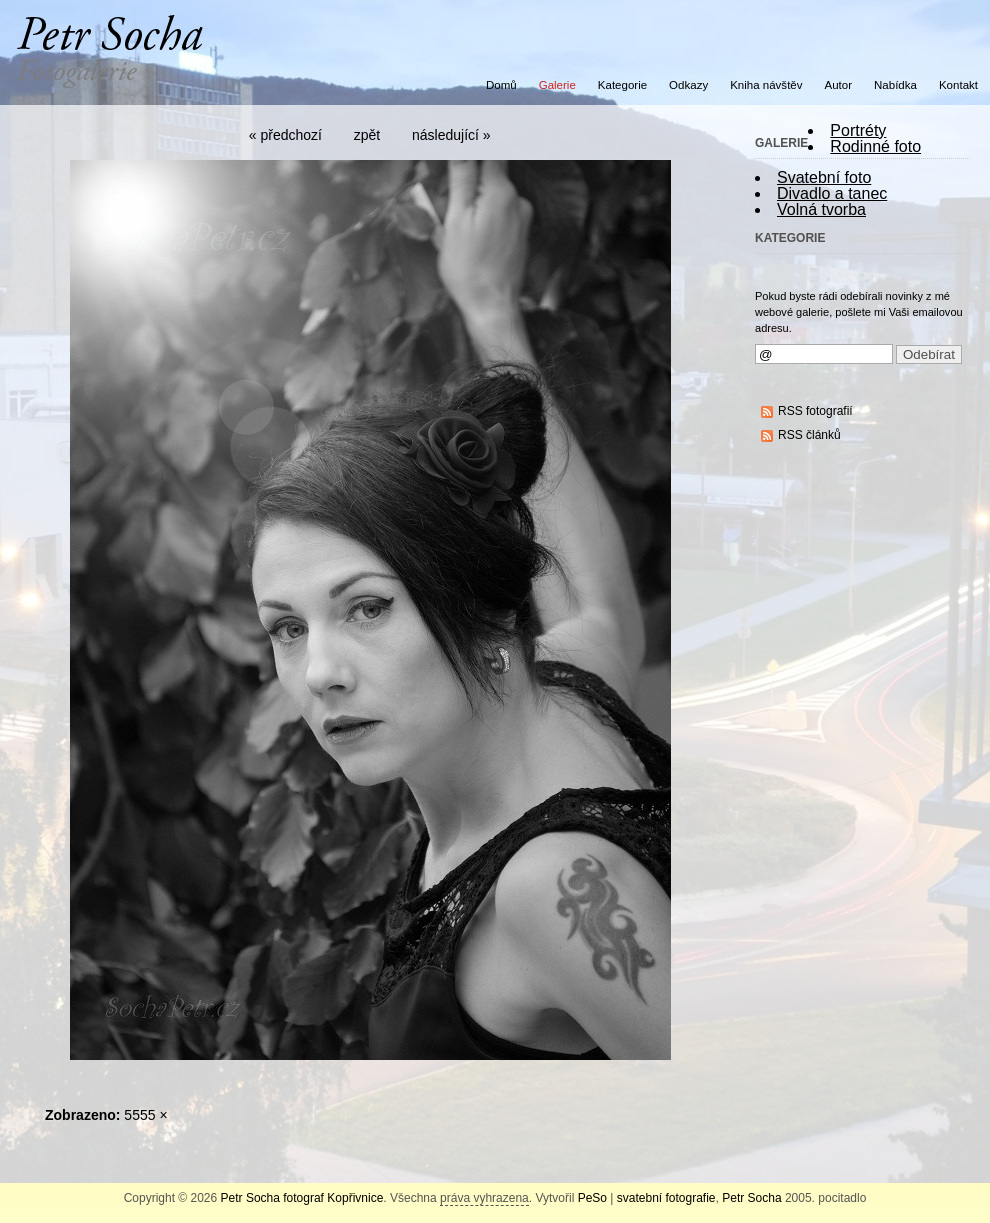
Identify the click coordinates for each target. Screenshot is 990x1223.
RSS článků (809, 435)
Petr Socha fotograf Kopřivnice (302, 1198)
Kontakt (958, 85)
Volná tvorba (821, 209)
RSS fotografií (815, 411)
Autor (839, 85)
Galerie (557, 85)
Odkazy (688, 85)
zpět (367, 135)
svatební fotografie (666, 1198)
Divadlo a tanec (832, 193)
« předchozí (285, 135)
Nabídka (895, 85)
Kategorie (622, 85)
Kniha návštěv (766, 85)
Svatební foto (824, 177)
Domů (501, 85)
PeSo (592, 1198)
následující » (451, 135)
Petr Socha (751, 1198)
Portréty (858, 130)
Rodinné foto (875, 146)
